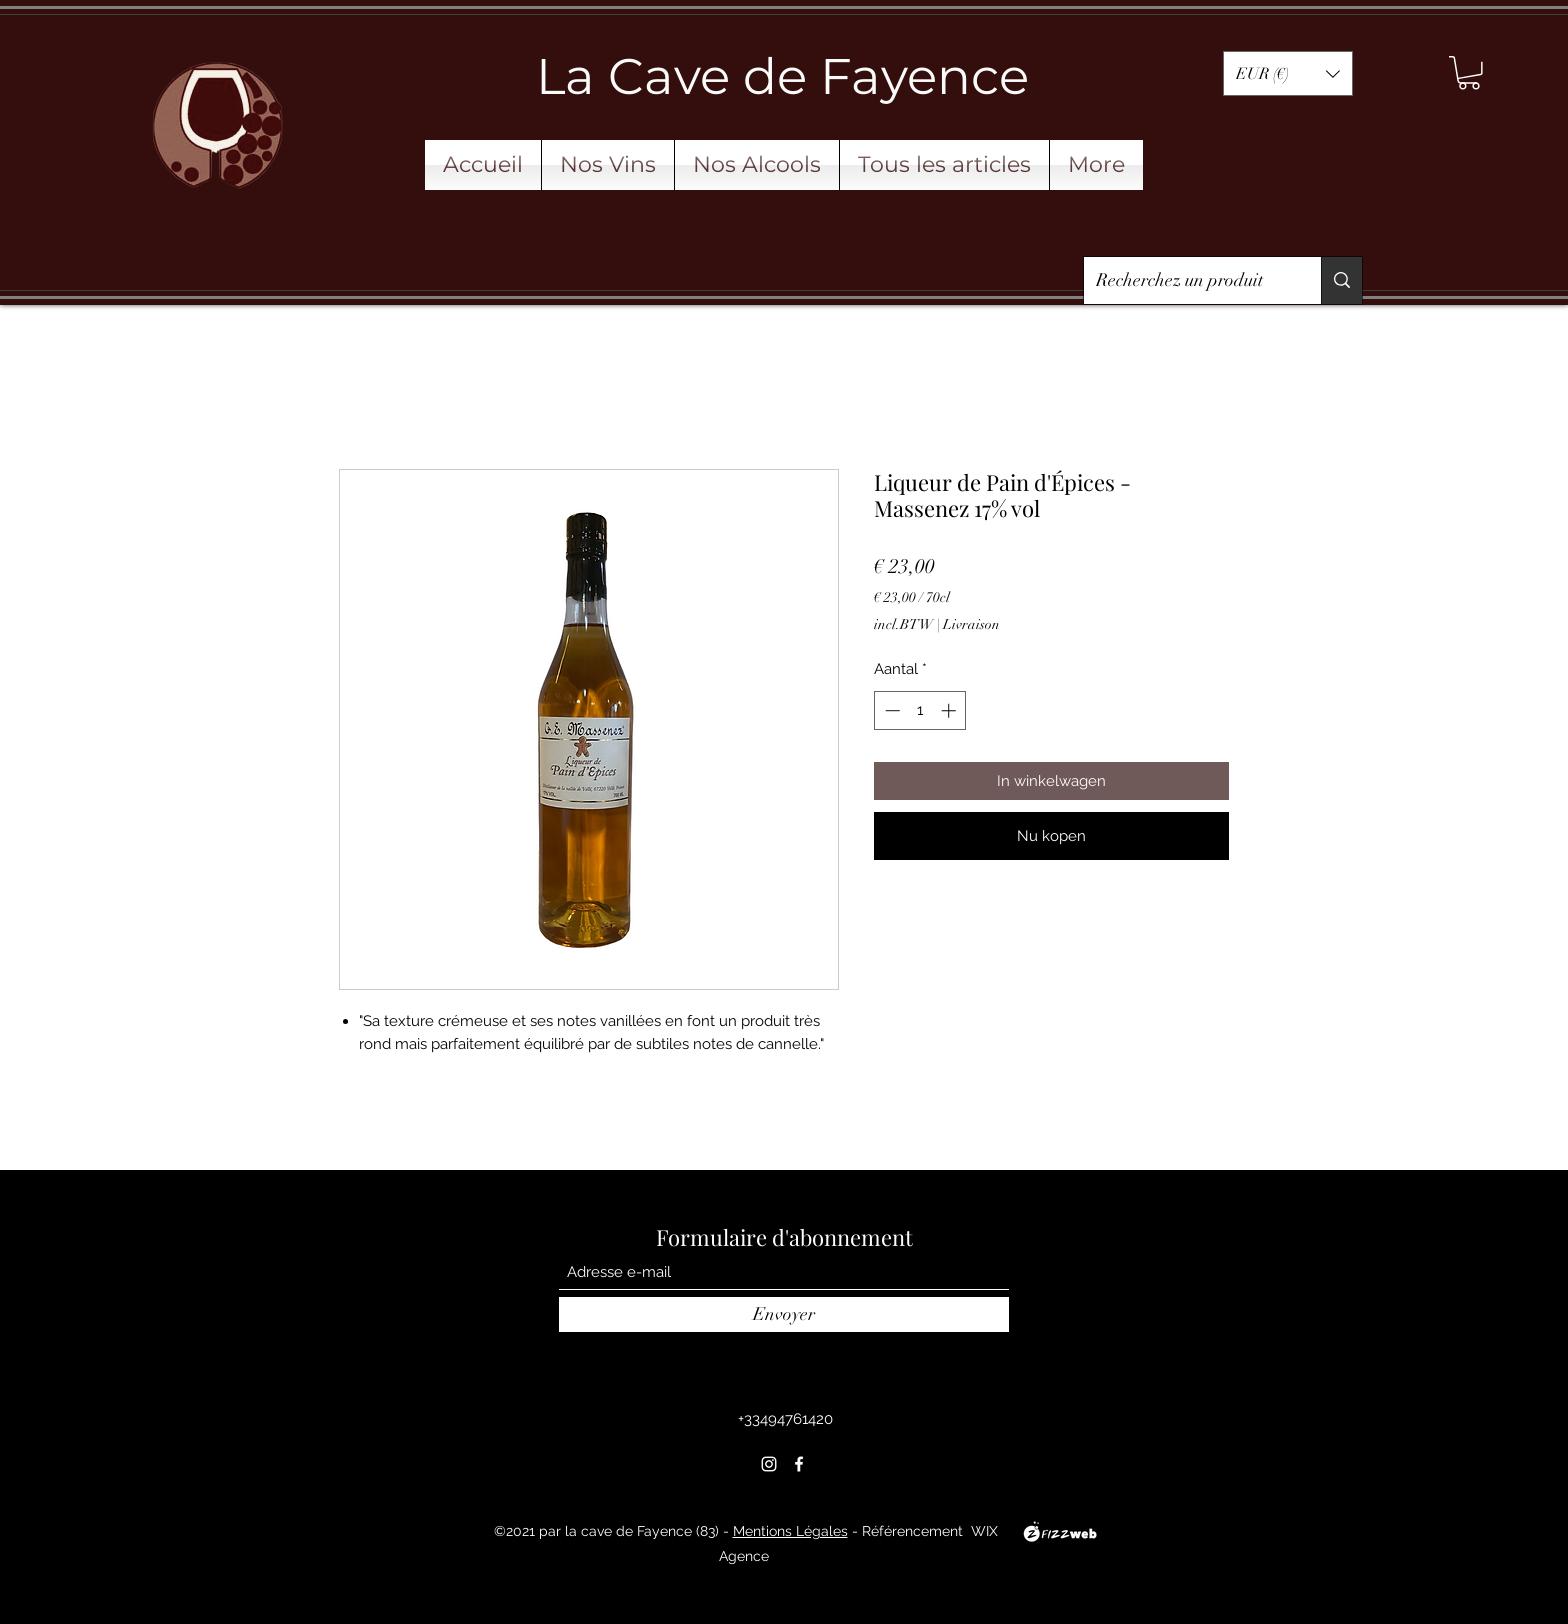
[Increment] (950, 710)
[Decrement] (890, 710)
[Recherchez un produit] (1187, 281)
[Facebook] (799, 1464)
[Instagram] (769, 1464)
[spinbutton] (920, 710)
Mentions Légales (790, 1531)
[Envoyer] (784, 1314)
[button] (1288, 73)
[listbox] (1288, 73)
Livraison (971, 624)
